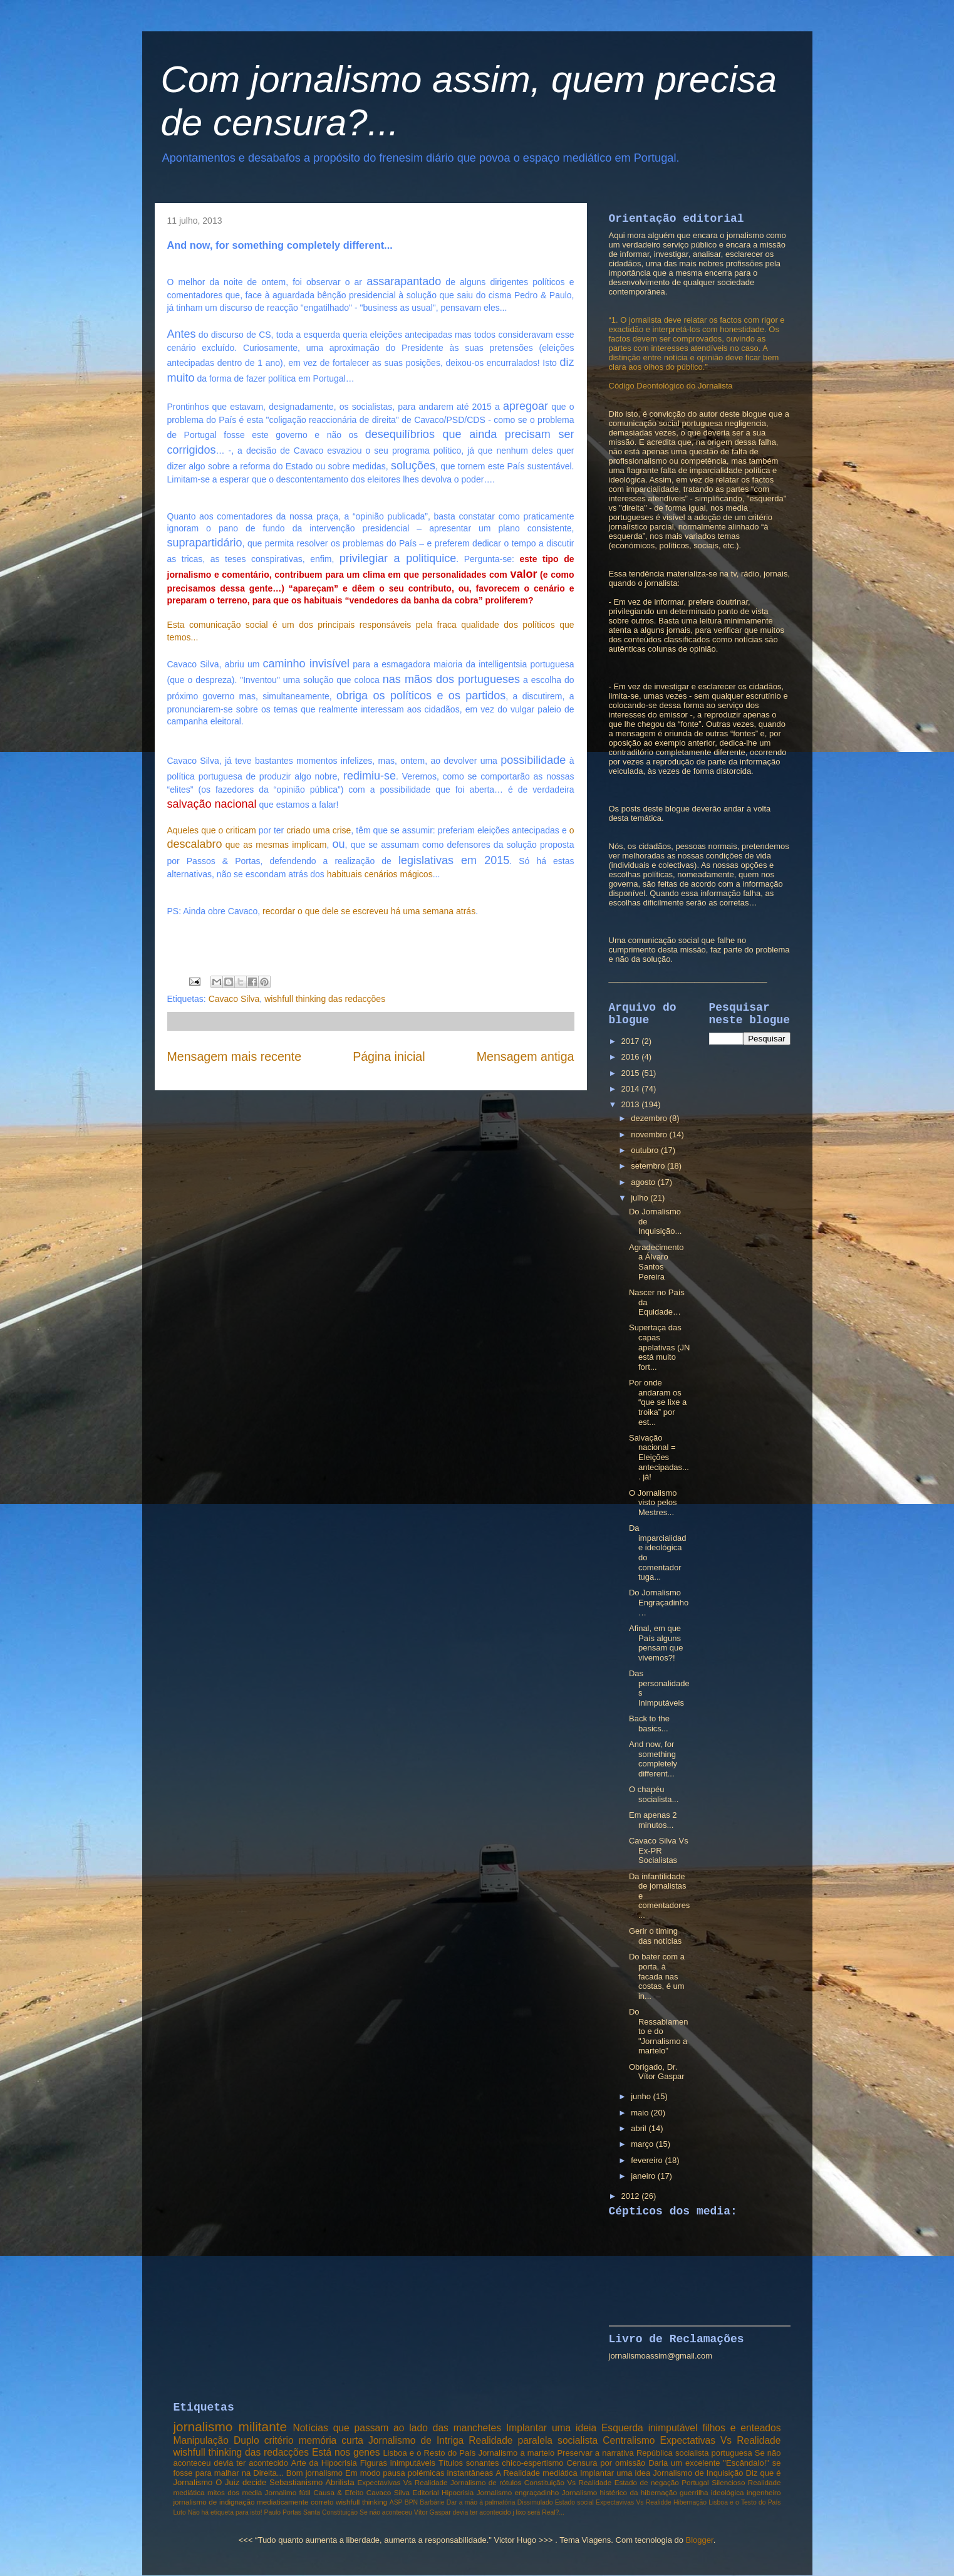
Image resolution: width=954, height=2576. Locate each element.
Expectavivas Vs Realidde (633, 2502)
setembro (649, 1166)
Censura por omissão (605, 2463)
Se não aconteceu (386, 2512)
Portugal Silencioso (713, 2482)
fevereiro (648, 2160)
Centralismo (629, 2440)
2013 (631, 1104)
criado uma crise (318, 830)
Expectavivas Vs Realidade (402, 2482)
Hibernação (690, 2502)
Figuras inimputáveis (397, 2463)
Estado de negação (646, 2482)
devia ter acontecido (482, 2512)
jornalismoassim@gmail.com (661, 2355)
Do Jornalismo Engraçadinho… (658, 1602)
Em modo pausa (375, 2473)
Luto (180, 2512)
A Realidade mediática (536, 2473)
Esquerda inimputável (649, 2427)
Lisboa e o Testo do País (744, 2502)
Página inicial (389, 1056)
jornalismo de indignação (214, 2502)
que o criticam (228, 830)
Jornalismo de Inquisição (698, 2473)
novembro (650, 1134)
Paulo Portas (283, 2512)
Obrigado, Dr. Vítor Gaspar (657, 2072)
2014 (631, 1088)
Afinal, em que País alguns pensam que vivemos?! (656, 1643)
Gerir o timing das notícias (655, 1936)
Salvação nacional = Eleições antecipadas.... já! (659, 1457)
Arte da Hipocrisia (324, 2463)
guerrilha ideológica (712, 2492)
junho (642, 2096)
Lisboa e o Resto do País (429, 2453)
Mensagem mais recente (234, 1056)
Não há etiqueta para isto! (225, 2512)
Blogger (699, 2540)
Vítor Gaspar (432, 2512)
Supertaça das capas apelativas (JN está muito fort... (659, 1347)
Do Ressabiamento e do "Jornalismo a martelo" (658, 2031)
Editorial (425, 2492)
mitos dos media (234, 2492)
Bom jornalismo (314, 2473)
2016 (631, 1056)
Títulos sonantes (468, 2463)
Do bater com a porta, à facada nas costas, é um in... (657, 1976)
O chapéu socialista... (653, 1794)
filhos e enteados (741, 2427)
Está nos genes (346, 2452)
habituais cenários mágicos (380, 874)
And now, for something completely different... (653, 1758)
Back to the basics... (649, 1723)
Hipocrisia (458, 2492)
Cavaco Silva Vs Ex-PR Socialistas (658, 1850)
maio (641, 2112)
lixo (521, 2512)
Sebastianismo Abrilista (312, 2482)
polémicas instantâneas (450, 2473)
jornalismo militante (231, 2426)
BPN (411, 2502)
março (643, 2144)
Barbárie (432, 2502)
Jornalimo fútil (288, 2492)
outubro (646, 1150)
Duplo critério (264, 2440)
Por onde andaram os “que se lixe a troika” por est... (658, 1402)
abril (639, 2128)
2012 (631, 2196)
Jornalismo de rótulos (485, 2482)
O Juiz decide (240, 2482)
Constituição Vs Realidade (567, 2482)
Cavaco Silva (234, 999)
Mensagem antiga (525, 1056)
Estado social (574, 2502)
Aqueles (183, 830)
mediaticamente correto (295, 2502)
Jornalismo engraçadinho (518, 2492)
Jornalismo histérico (594, 2492)
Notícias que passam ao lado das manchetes (397, 2427)
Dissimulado (535, 2502)
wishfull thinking (361, 2502)
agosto (644, 1182)
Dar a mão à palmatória (481, 2502)
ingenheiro (764, 2492)
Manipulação (201, 2440)
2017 (631, 1041)
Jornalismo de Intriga (416, 2440)
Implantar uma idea (615, 2473)
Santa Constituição (330, 2512)
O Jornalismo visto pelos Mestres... (653, 1502)
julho (640, 1197)
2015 (631, 1073)
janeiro (644, 2176)
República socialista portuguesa (694, 2453)
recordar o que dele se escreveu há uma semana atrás (368, 911)
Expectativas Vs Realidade (720, 2440)
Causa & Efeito (338, 2492)
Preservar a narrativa (595, 2453)
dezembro (650, 1118)
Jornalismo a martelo (516, 2453)
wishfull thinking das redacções (324, 999)
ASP (396, 2502)
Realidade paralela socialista (533, 2440)
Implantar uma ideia (551, 2427)
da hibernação (653, 2492)
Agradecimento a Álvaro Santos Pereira (656, 1262)
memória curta (331, 2440)
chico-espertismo (532, 2463)
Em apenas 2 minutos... (653, 1820)
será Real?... (545, 2512)
